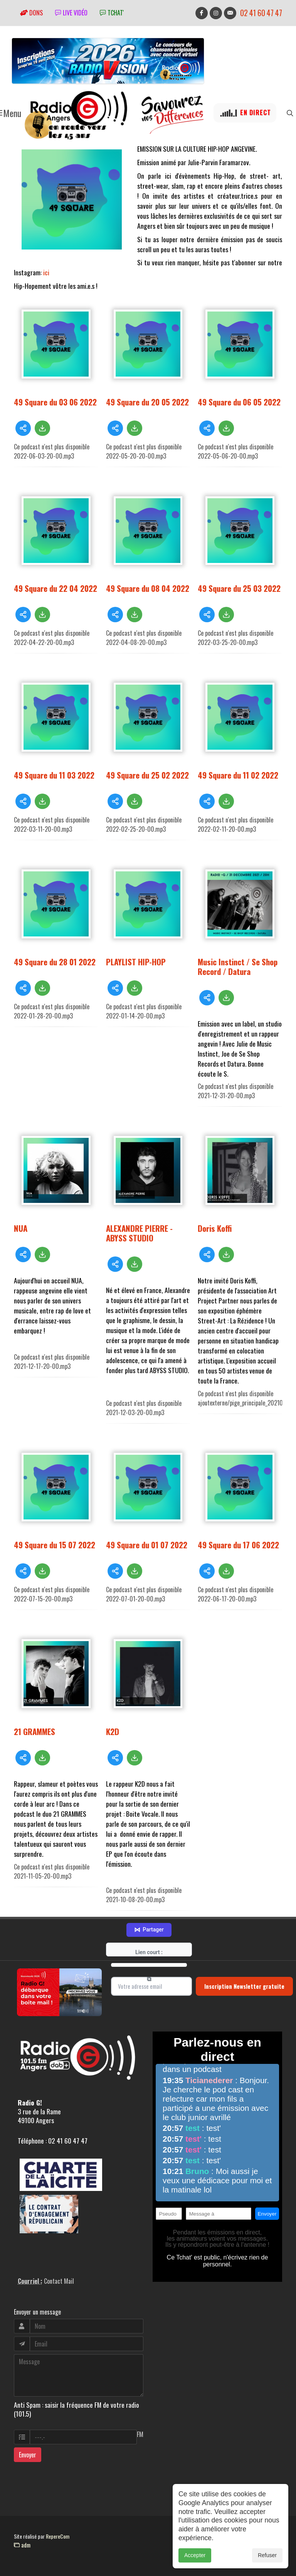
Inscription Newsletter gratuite (244, 1986)
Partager (148, 1930)
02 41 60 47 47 (261, 12)
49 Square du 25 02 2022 (147, 775)
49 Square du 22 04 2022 (55, 588)
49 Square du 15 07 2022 (54, 1545)
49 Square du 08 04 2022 (147, 588)
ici (47, 272)
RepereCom (57, 2536)
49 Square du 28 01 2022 (55, 962)
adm (22, 2545)
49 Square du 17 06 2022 (238, 1545)
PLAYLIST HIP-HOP (136, 962)
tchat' (112, 12)
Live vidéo (71, 12)
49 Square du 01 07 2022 (146, 1545)
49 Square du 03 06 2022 (55, 402)
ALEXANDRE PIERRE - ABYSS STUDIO (139, 1233)
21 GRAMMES (34, 1731)
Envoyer (27, 2454)
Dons (31, 12)
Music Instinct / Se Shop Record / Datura (238, 966)
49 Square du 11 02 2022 (238, 775)
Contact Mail (59, 2281)
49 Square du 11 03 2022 (54, 775)
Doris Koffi (215, 1228)
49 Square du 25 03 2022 (239, 588)
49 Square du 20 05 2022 (147, 402)
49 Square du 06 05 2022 (239, 402)
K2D (112, 1731)
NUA (20, 1228)
